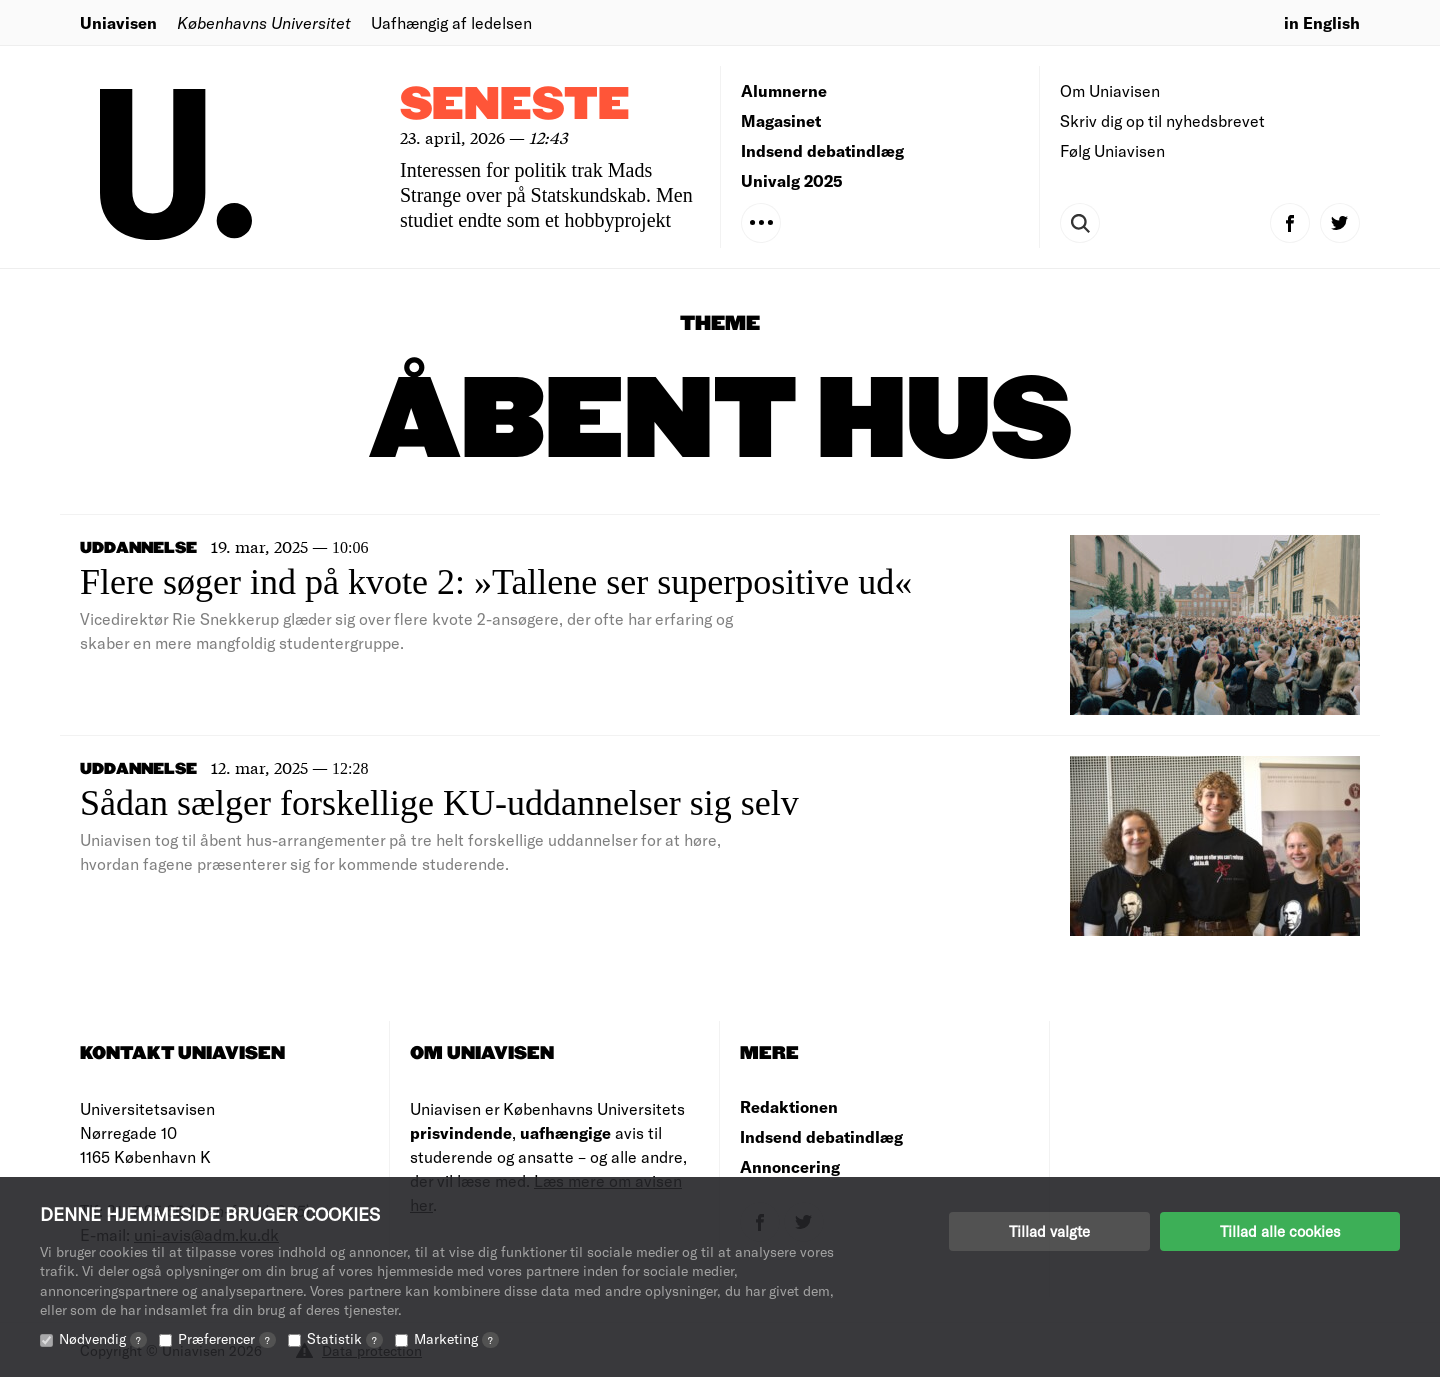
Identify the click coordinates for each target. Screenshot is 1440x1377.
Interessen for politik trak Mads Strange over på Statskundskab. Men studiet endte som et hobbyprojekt (546, 195)
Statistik (345, 1338)
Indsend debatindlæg (822, 150)
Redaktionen (789, 1106)
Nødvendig (103, 1338)
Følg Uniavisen (1112, 150)
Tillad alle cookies (1280, 1231)
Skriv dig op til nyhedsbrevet (1162, 120)
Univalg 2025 (792, 180)
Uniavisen (118, 22)
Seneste (515, 105)
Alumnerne (784, 90)
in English (1322, 22)
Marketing (456, 1338)
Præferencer (227, 1338)
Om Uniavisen (1110, 90)
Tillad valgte (1049, 1231)
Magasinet (781, 120)
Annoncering (790, 1166)
